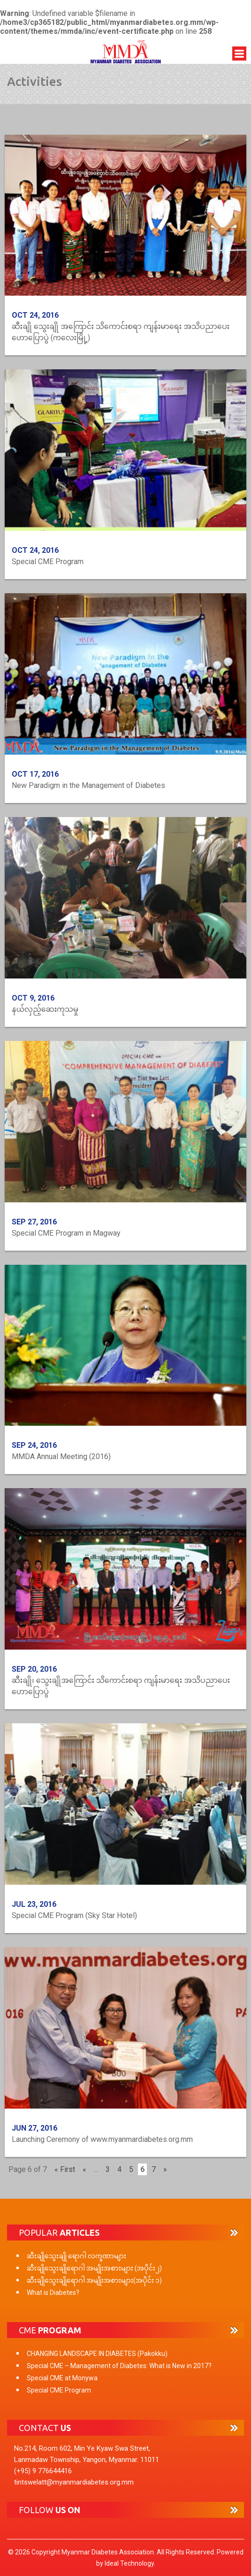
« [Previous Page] (84, 2169)
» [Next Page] (165, 2169)
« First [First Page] (64, 2169)
